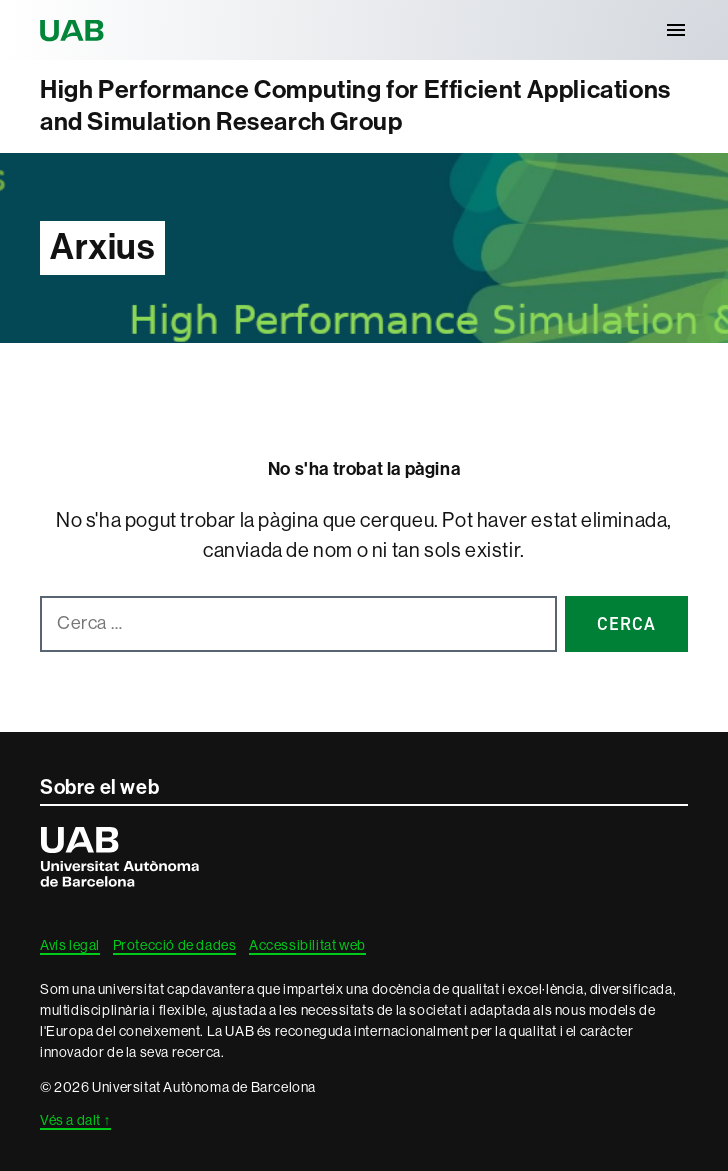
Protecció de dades (175, 945)
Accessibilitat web (307, 945)
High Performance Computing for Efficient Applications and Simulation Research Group (355, 106)
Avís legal (70, 945)
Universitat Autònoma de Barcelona (75, 30)
